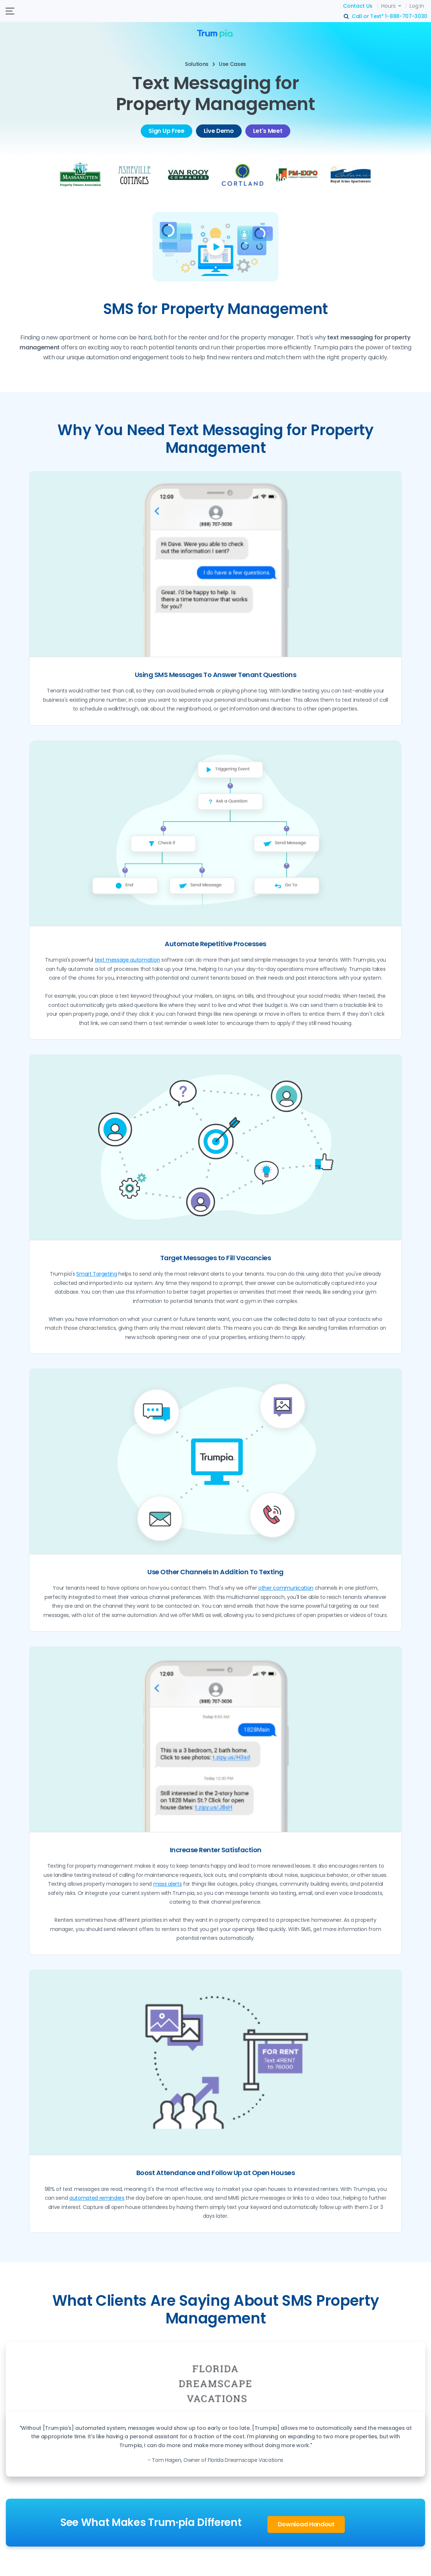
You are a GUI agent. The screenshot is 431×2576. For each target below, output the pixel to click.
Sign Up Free (166, 131)
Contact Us (357, 6)
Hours (388, 6)
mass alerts (167, 1884)
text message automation (127, 959)
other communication (285, 1588)
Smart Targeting (96, 1274)
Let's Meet (268, 131)
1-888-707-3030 (406, 16)
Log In (417, 6)
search (346, 16)
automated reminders (97, 2198)
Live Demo (219, 131)
